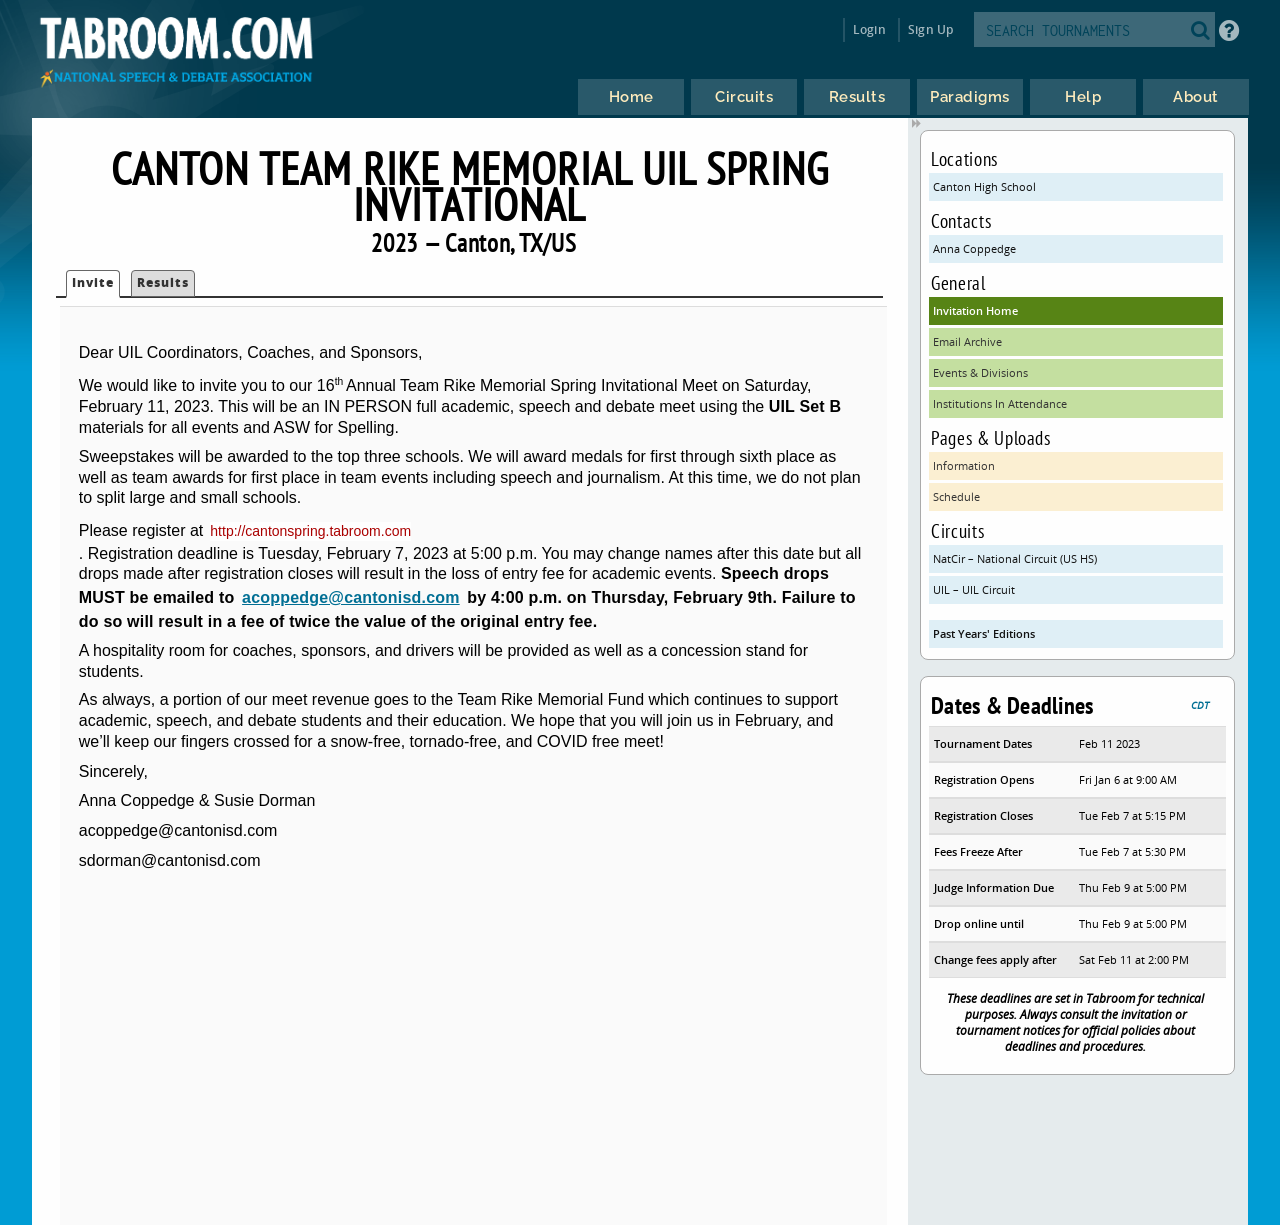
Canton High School (984, 186)
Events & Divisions (980, 372)
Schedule (956, 496)
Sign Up (930, 29)
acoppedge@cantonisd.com (351, 597)
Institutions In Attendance (1000, 403)
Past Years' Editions (984, 633)
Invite (93, 282)
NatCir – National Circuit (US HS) (1015, 558)
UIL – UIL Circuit (974, 589)
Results (163, 282)
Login (869, 29)
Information (964, 465)
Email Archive (967, 341)
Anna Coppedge (974, 248)
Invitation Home (975, 310)
